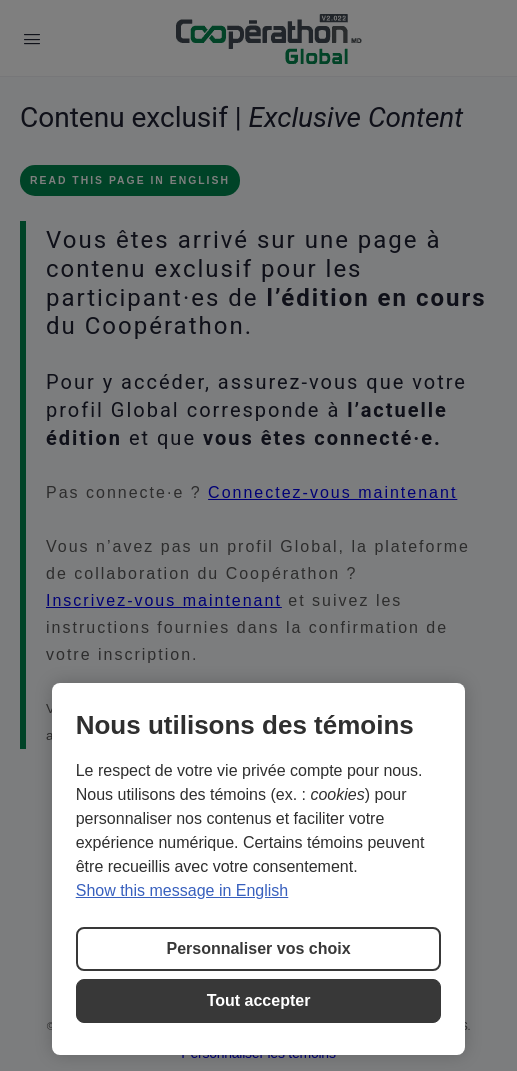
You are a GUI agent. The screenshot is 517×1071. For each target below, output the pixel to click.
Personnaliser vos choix (258, 948)
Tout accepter (259, 1000)
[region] (259, 869)
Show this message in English (182, 890)
